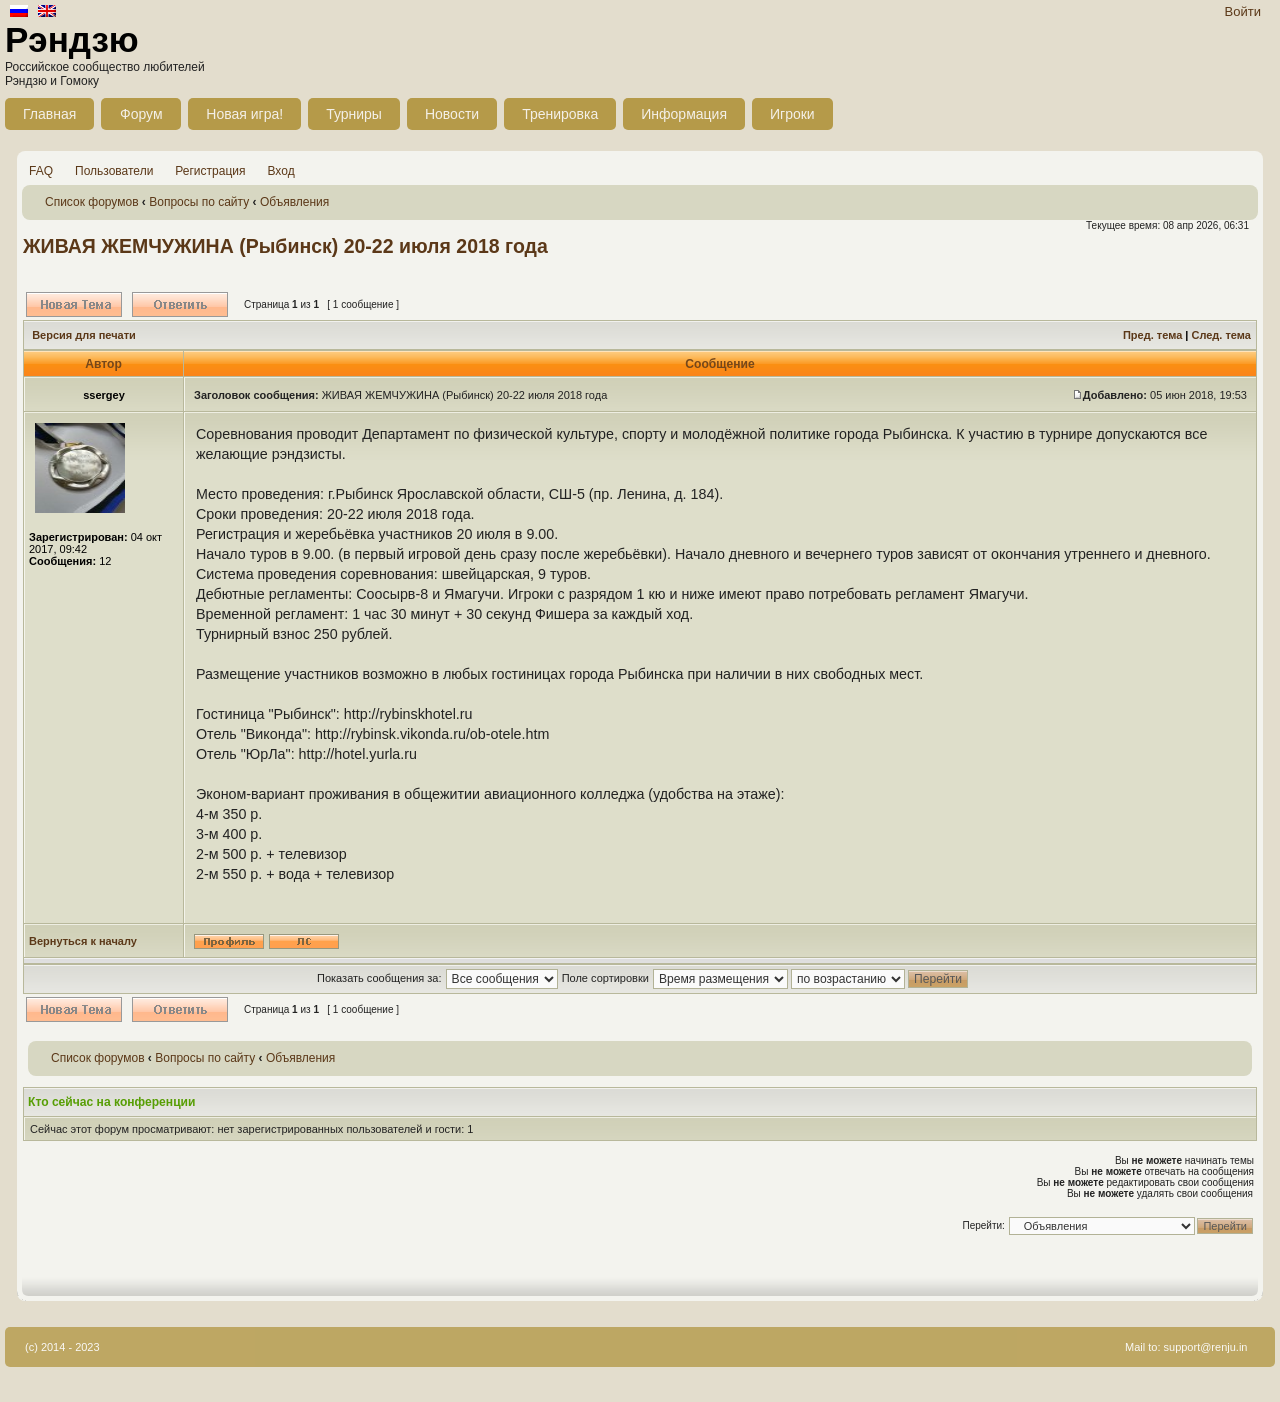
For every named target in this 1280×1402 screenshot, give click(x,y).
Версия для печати (84, 335)
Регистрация (210, 171)
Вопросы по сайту (199, 202)
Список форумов (92, 202)
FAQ (41, 171)
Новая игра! (244, 114)
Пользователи (114, 171)
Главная (49, 114)
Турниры (354, 114)
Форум (141, 114)
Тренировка (560, 114)
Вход (281, 171)
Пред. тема (1152, 335)
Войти (1243, 11)
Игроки (792, 114)
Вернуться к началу (83, 941)
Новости (452, 114)
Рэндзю (72, 39)
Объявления (294, 202)
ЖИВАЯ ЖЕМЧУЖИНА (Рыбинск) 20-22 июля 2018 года (285, 246)
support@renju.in (1206, 1347)
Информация (684, 114)
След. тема (1220, 335)
